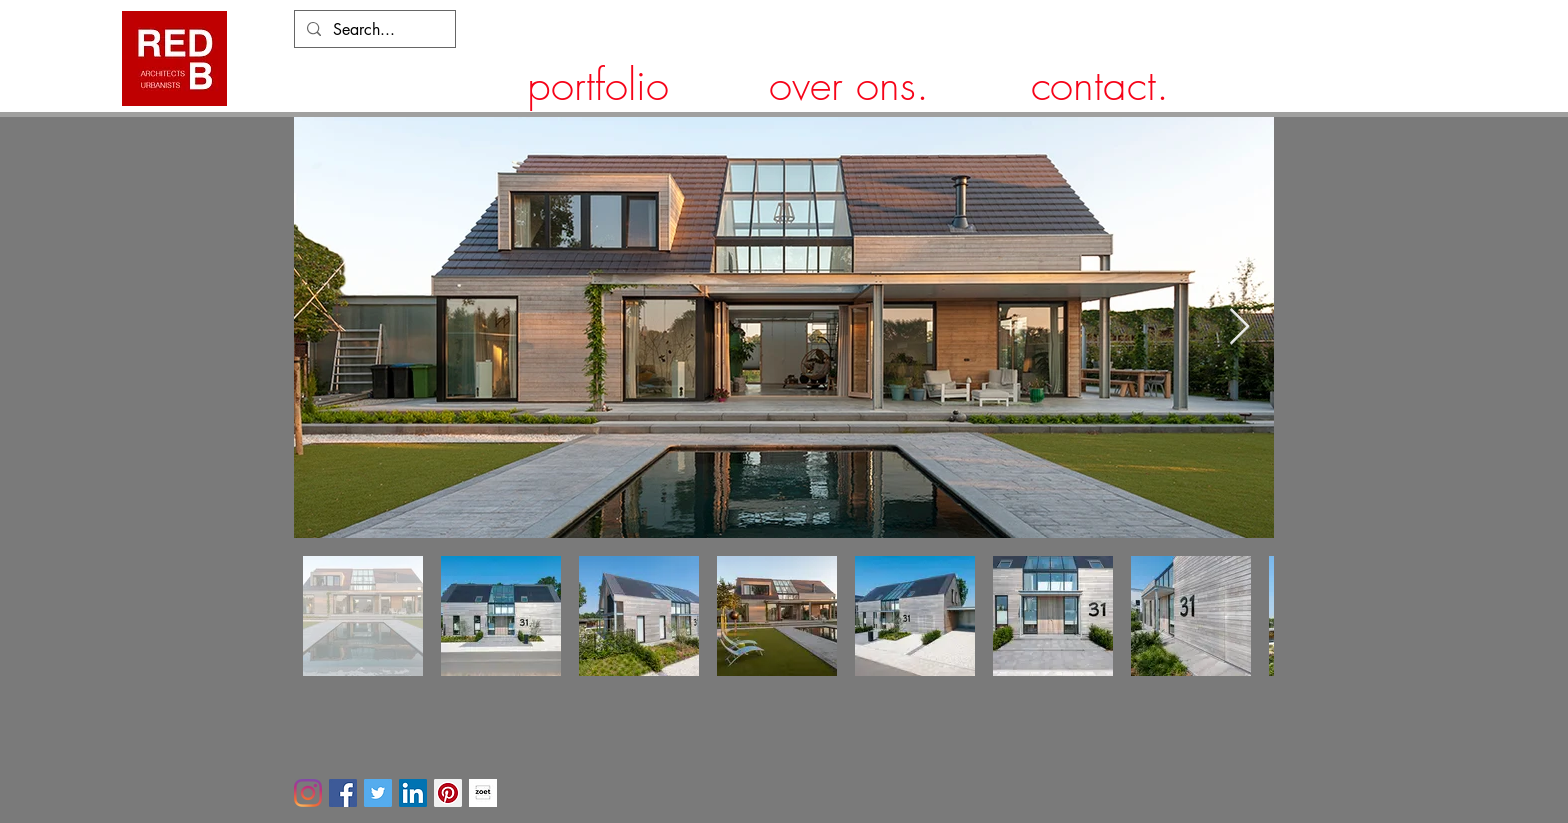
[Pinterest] (448, 793)
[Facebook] (343, 793)
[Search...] (373, 30)
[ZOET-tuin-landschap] (483, 793)
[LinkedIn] (413, 793)
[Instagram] (308, 793)
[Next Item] (1239, 327)
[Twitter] (378, 793)
